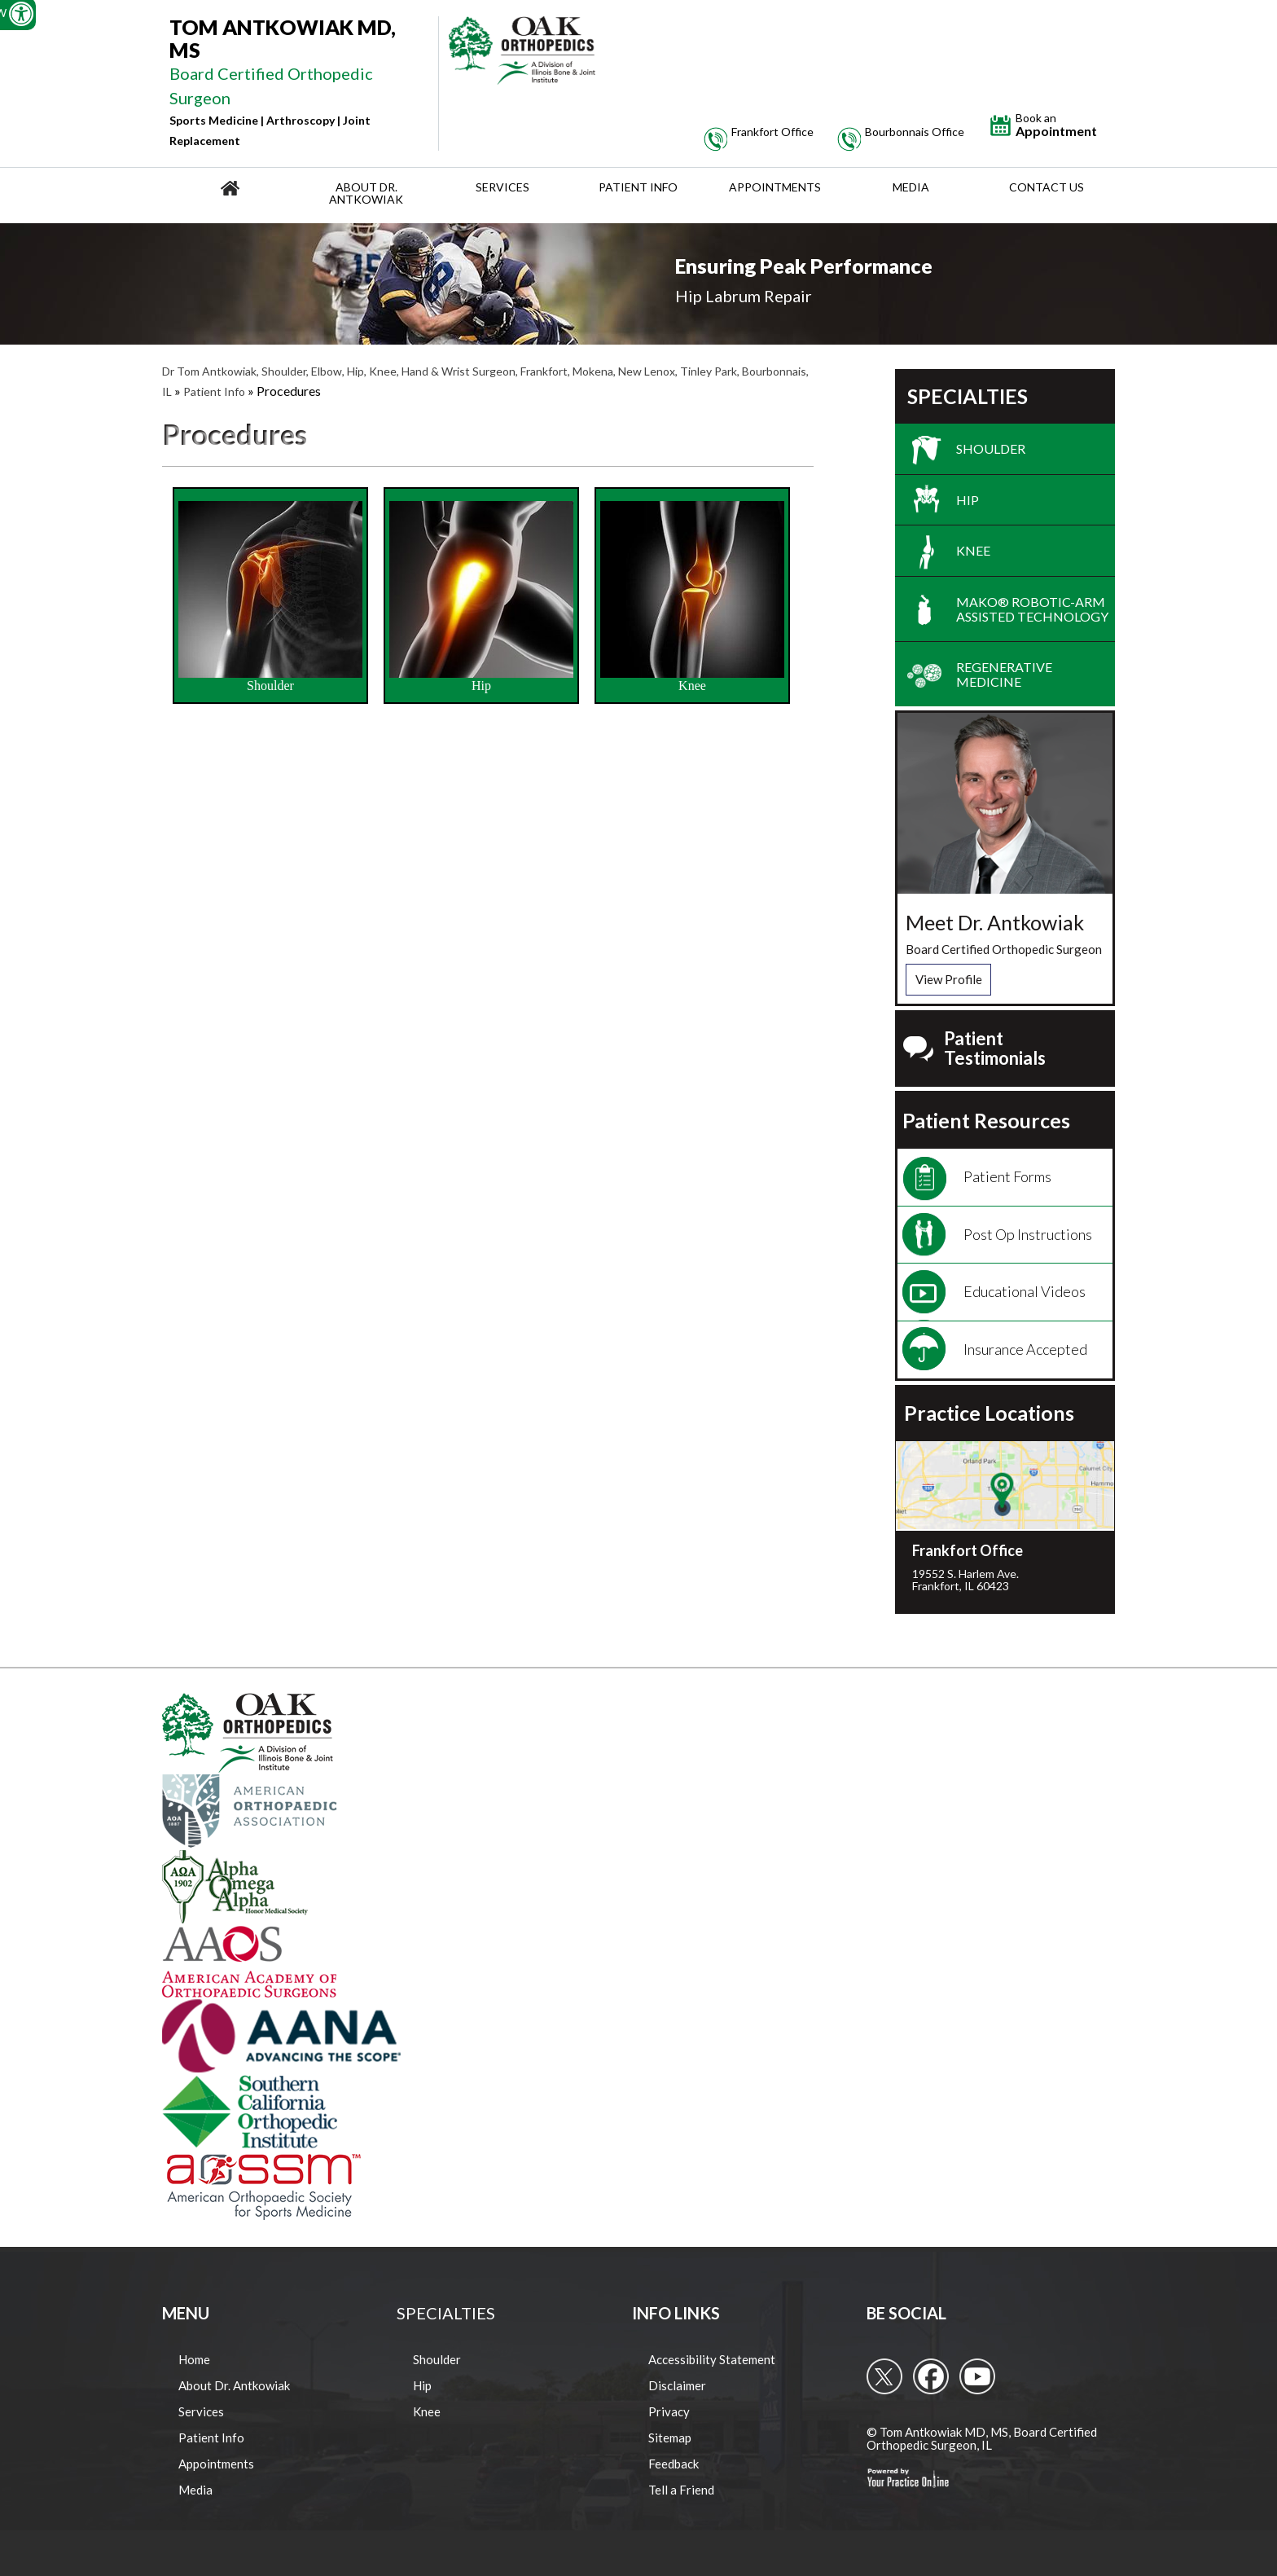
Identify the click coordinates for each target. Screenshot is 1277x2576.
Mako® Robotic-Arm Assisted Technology (1032, 609)
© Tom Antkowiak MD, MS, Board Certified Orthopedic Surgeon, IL (982, 2438)
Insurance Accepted (1025, 1349)
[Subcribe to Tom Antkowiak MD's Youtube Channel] (977, 2376)
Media (911, 187)
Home (194, 2359)
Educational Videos (1024, 1291)
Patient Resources (986, 1121)
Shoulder (270, 596)
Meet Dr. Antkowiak (995, 922)
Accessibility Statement (711, 2359)
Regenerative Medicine (1004, 674)
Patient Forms (1007, 1176)
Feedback (673, 2463)
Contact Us (1046, 187)
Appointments (775, 187)
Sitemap (669, 2437)
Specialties (967, 396)
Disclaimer (677, 2385)
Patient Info (638, 187)
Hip (481, 596)
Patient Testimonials (995, 1048)
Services (502, 187)
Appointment (1056, 125)
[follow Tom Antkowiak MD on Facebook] (931, 2376)
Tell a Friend (681, 2489)
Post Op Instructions (1027, 1234)
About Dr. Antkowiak (366, 193)
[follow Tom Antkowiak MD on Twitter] (884, 2376)
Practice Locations (989, 1412)
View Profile (948, 979)
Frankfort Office (967, 1550)
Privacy (669, 2411)
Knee (692, 596)
